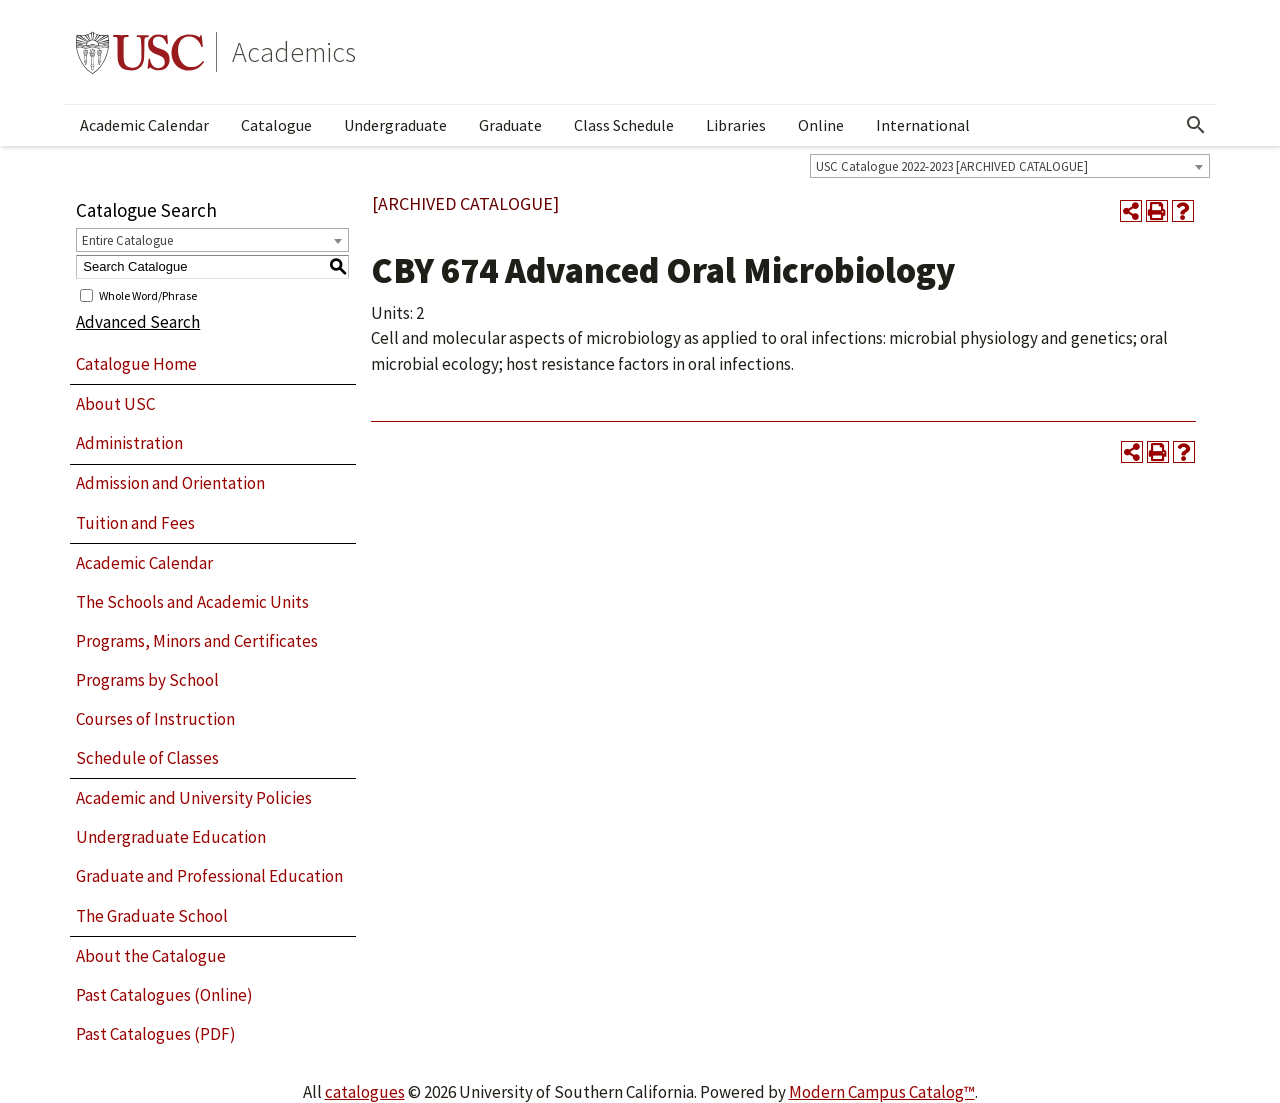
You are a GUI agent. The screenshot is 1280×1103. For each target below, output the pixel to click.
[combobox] (1010, 166)
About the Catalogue (151, 956)
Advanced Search (138, 322)
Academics (294, 52)
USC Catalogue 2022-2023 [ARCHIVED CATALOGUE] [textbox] (952, 166)
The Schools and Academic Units (192, 602)
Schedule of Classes (147, 758)
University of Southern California (140, 52)
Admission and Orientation (170, 483)
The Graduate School (152, 916)
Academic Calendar (144, 125)
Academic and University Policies (194, 798)
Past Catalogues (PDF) (156, 1034)
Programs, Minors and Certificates (197, 641)
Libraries (736, 125)
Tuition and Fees (135, 523)
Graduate (510, 125)
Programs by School (147, 680)
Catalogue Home (136, 364)
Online (821, 125)
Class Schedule (624, 125)
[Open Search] (1196, 125)
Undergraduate (395, 125)
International (923, 125)
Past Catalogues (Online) (164, 995)
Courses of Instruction (155, 719)
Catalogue (276, 125)
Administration (129, 443)
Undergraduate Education (171, 837)
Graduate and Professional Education (209, 876)
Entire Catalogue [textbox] (127, 240)
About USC (115, 404)
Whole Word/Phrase (148, 294)
